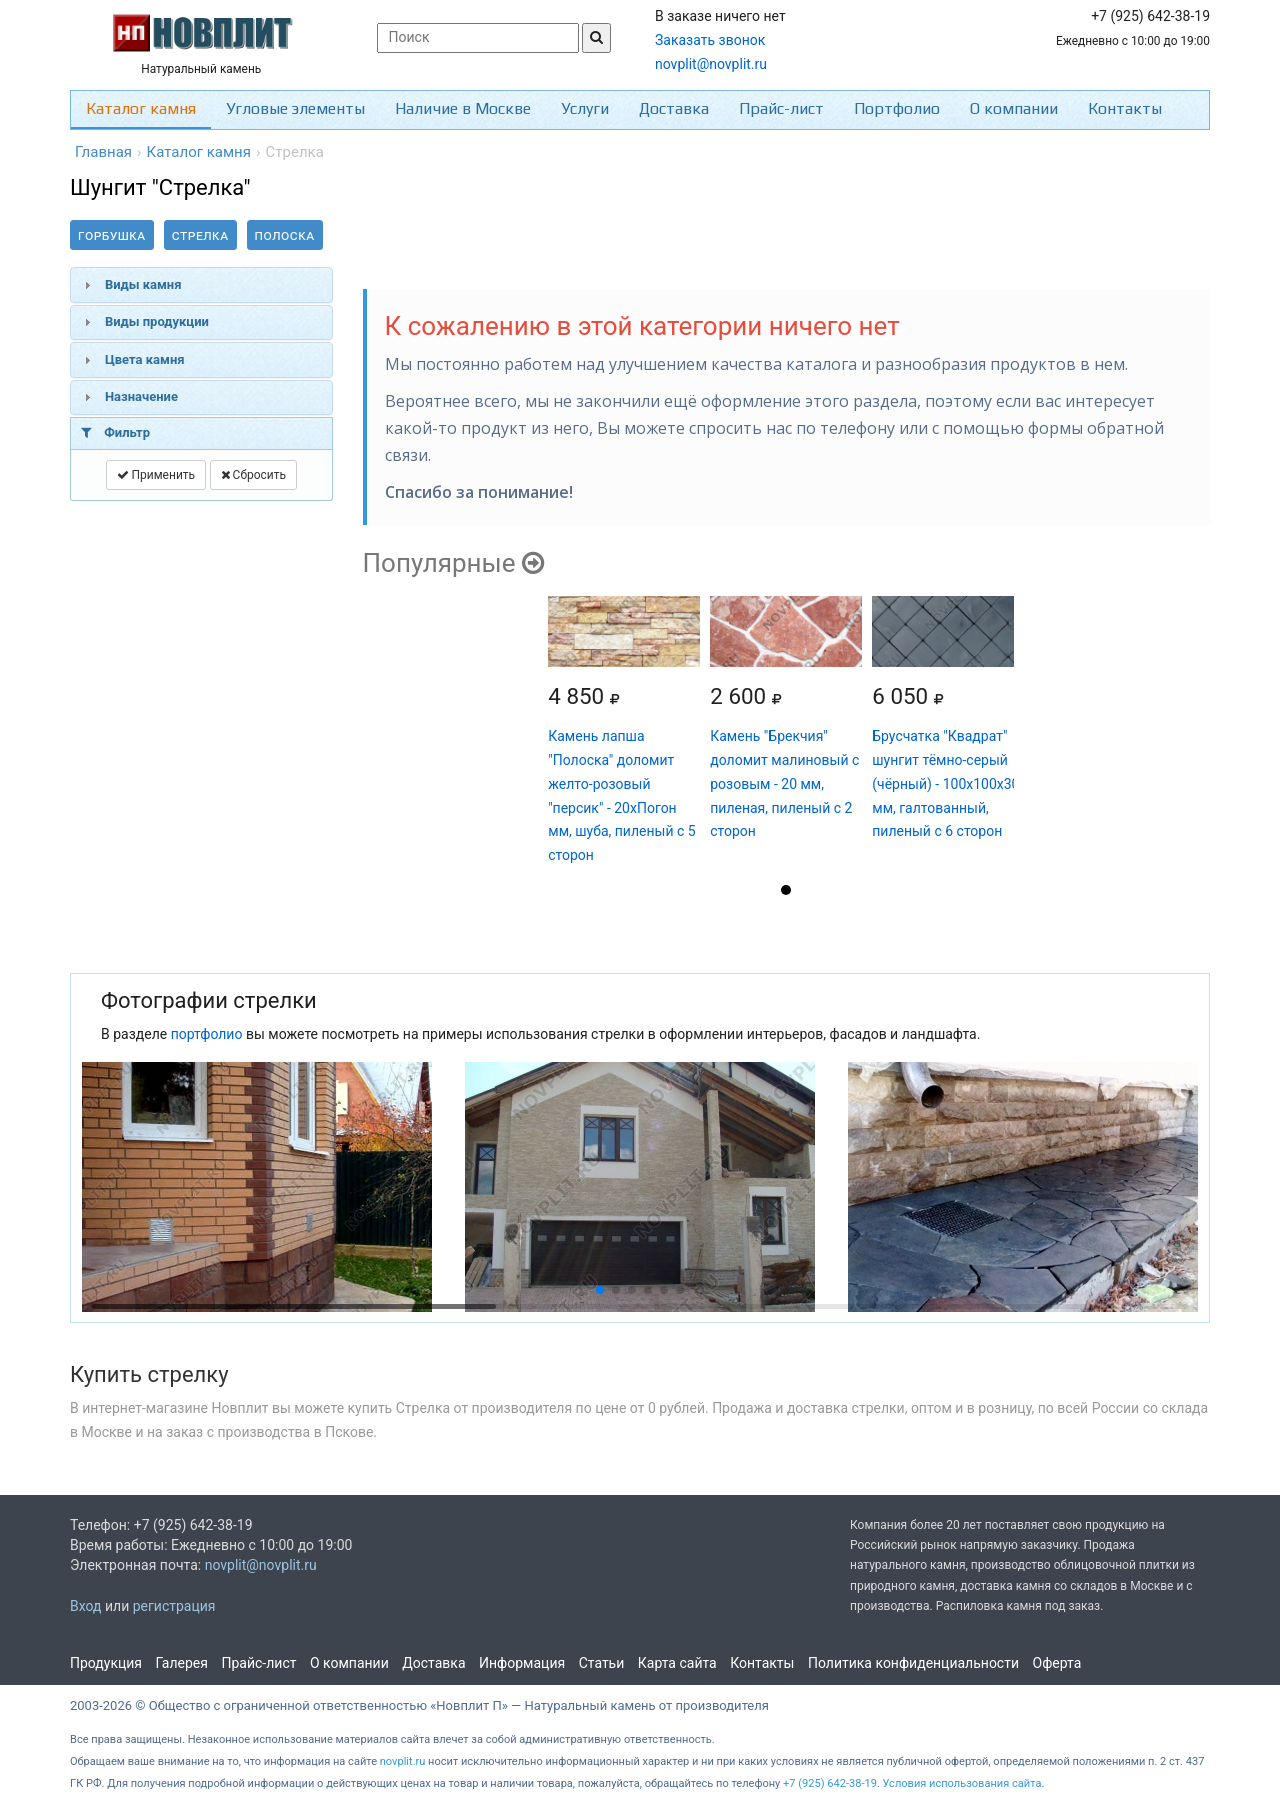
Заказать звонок (710, 40)
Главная (103, 152)
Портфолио (897, 108)
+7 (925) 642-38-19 (830, 1783)
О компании (1014, 108)
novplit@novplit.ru (711, 64)
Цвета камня (145, 359)
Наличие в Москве (463, 108)
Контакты (1125, 108)
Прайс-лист (781, 108)
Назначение (141, 396)
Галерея (182, 1663)
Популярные (453, 563)
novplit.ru (403, 1761)
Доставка (674, 108)
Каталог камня (141, 108)
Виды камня (143, 284)
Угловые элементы (295, 108)
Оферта (1057, 1663)
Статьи (602, 1663)
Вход (85, 1606)
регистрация (174, 1606)
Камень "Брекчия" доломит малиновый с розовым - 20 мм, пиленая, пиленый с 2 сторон (784, 783)
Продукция (106, 1663)
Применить (156, 475)
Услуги (585, 108)
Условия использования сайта (962, 1783)
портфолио (207, 1034)
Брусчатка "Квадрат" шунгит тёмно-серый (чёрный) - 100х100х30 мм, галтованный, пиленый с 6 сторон (945, 783)
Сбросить (253, 475)
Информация (522, 1663)
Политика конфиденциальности (913, 1663)
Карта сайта (677, 1663)
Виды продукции (157, 321)
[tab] (201, 285)
